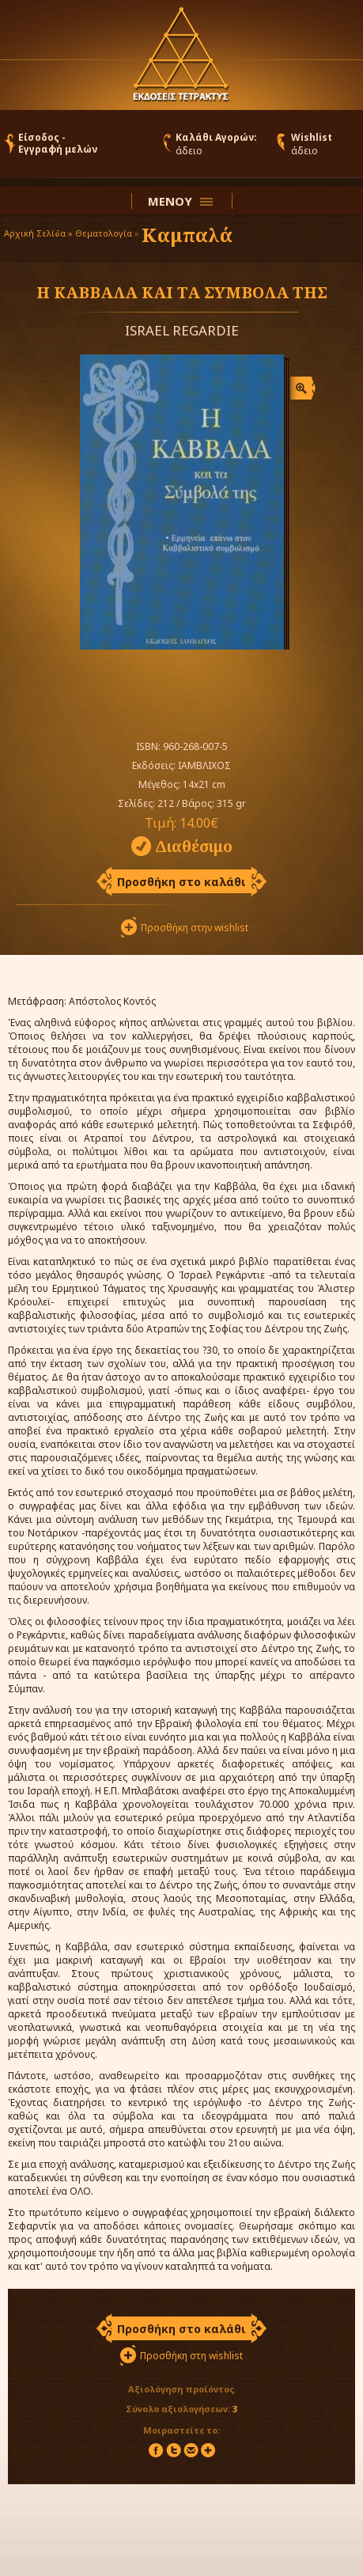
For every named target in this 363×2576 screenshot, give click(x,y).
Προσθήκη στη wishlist (191, 2355)
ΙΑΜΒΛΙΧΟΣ (204, 765)
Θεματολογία (103, 233)
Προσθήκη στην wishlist (194, 927)
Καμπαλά (187, 235)
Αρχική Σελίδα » (38, 233)
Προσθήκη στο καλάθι (181, 881)
